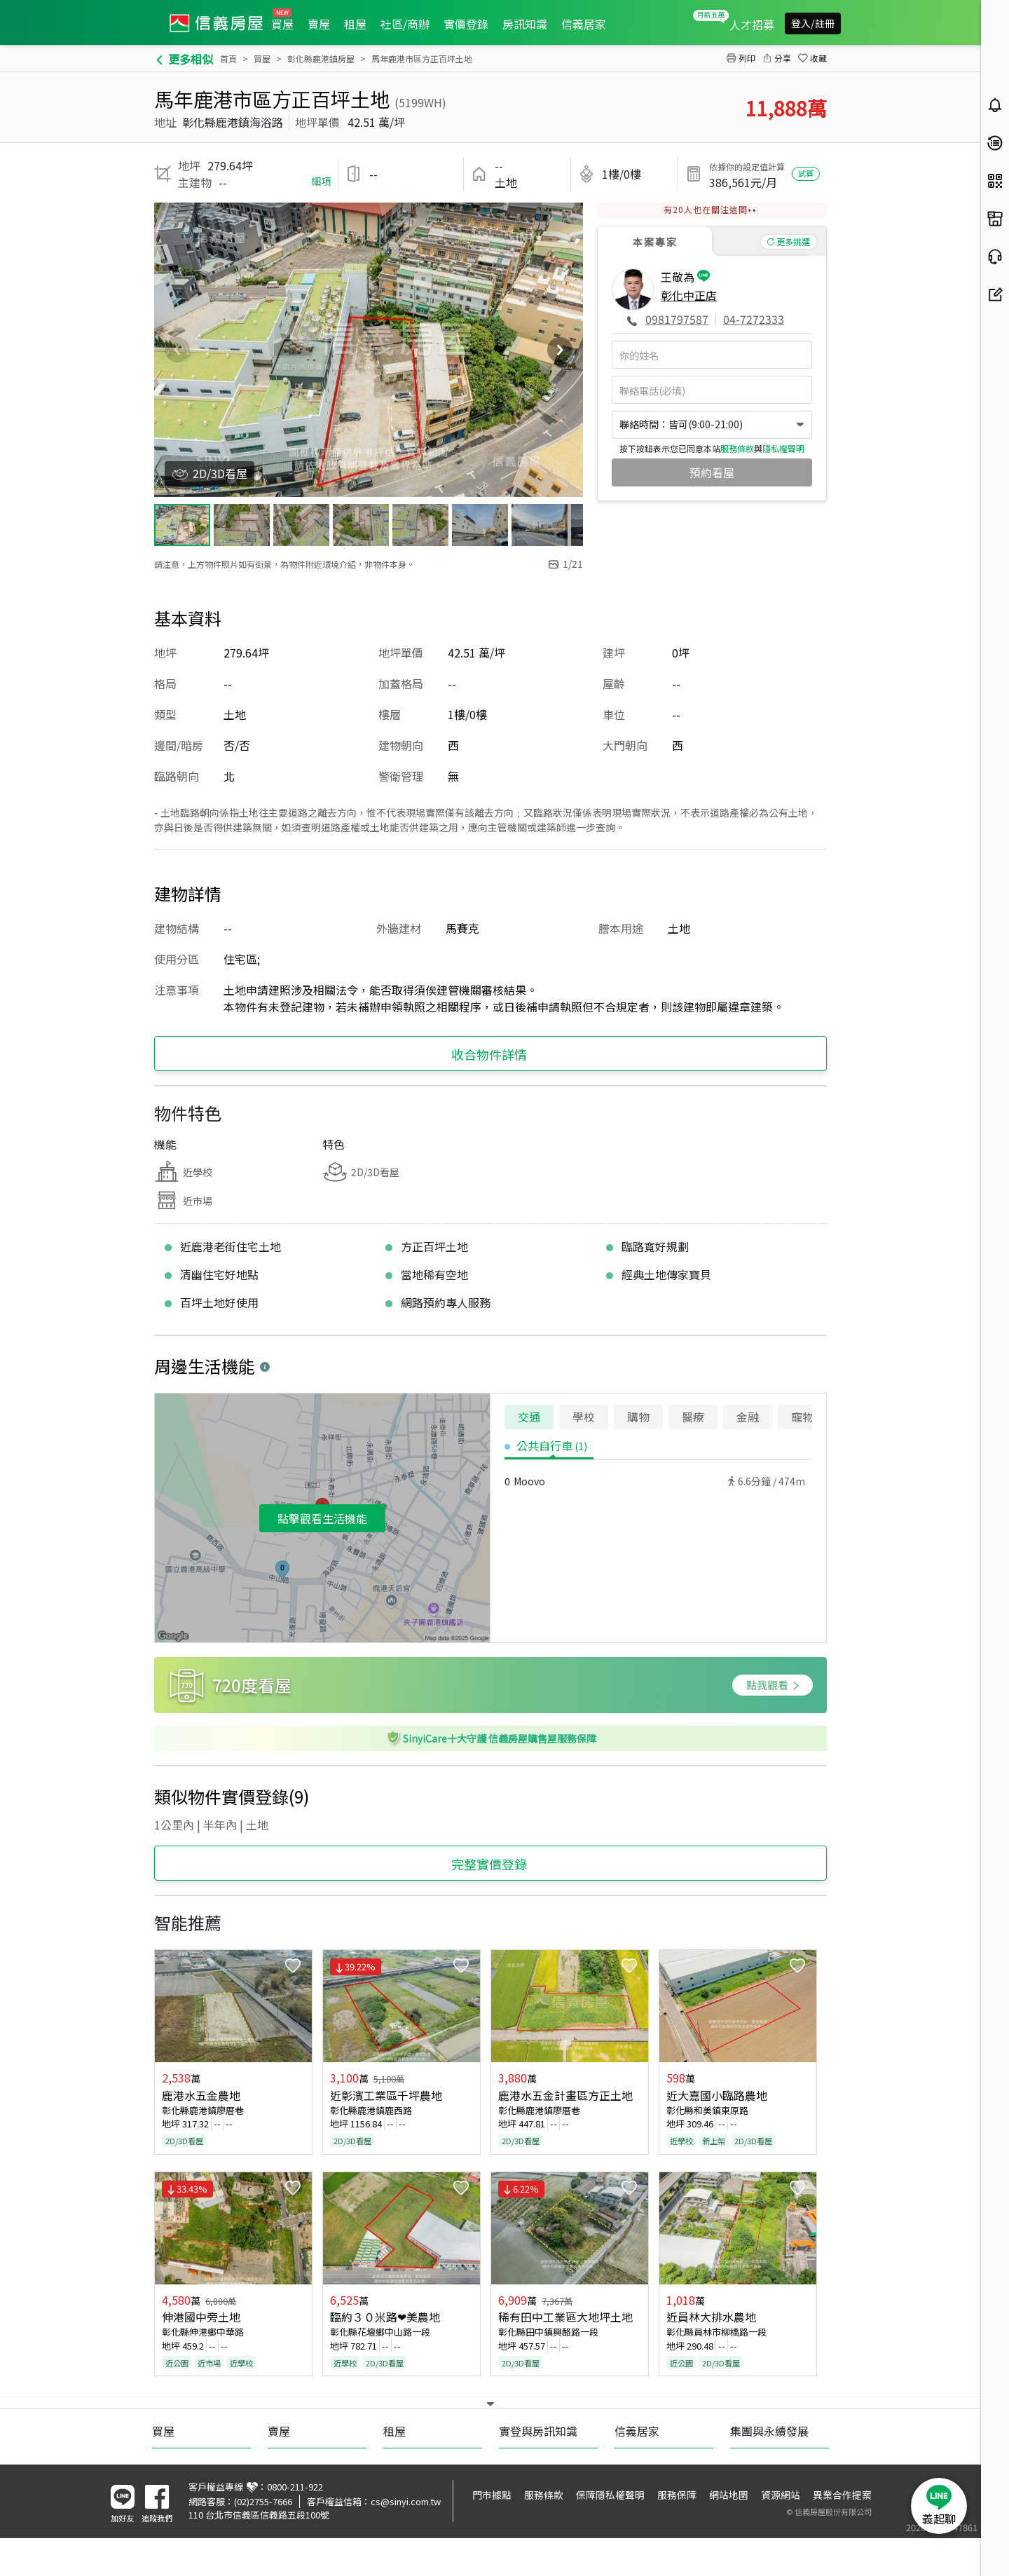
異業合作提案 (842, 2533)
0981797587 (676, 319)
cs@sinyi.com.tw (406, 2540)
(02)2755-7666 (263, 2540)
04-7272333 (753, 319)
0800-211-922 (295, 2525)
